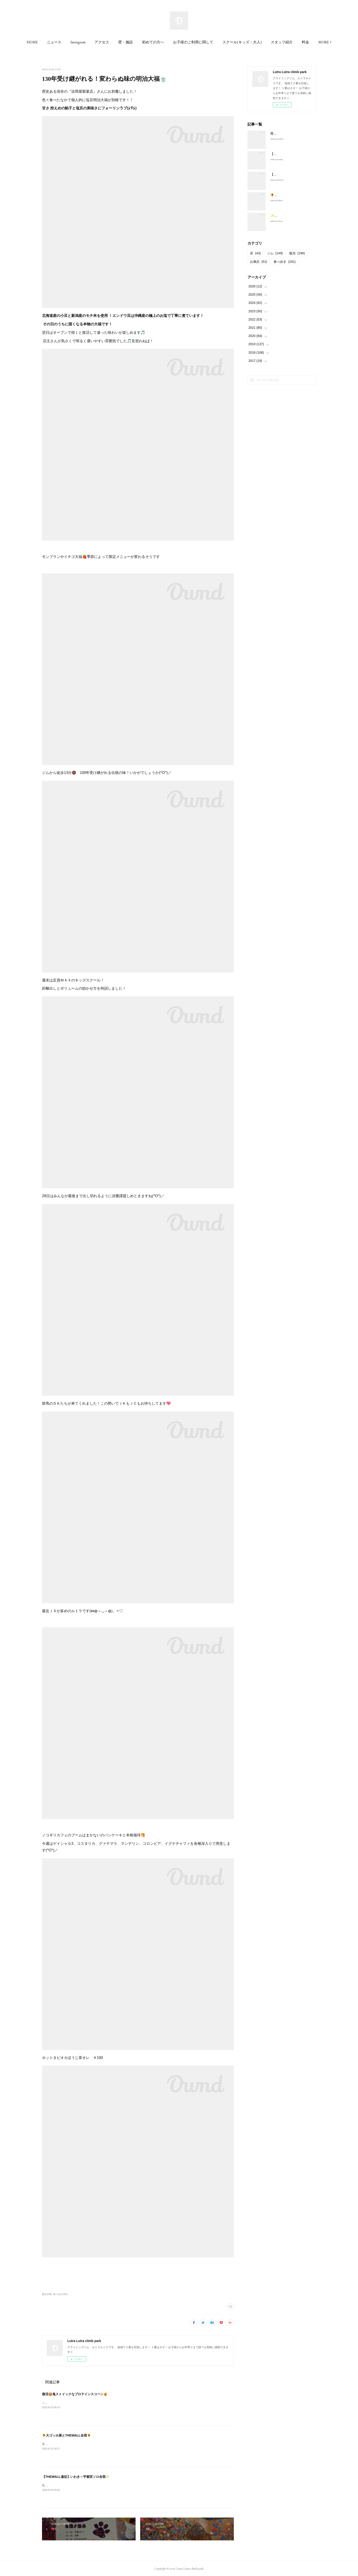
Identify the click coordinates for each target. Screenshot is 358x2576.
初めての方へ (161, 42)
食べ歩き (285, 261)
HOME (40, 42)
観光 (297, 253)
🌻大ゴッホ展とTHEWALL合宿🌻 (66, 2435)
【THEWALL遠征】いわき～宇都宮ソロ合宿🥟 (75, 2477)
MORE (315, 42)
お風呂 (258, 261)
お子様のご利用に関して (201, 42)
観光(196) (47, 2294)
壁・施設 (133, 42)
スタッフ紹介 (290, 42)
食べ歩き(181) (60, 2294)
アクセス (110, 42)
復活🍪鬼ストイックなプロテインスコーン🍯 (74, 2394)
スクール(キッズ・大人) (250, 42)
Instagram (86, 42)
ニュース (62, 42)
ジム (275, 253)
